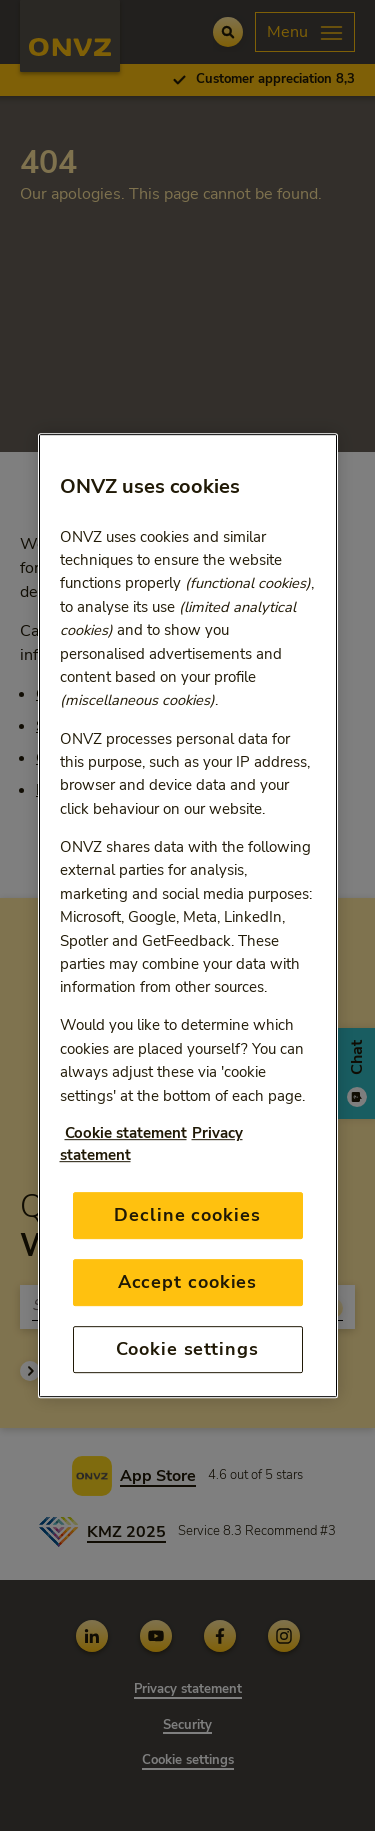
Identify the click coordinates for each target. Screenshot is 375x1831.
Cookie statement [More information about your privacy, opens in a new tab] (126, 1133)
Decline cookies (187, 1215)
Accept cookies (188, 1282)
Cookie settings (187, 1349)
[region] (188, 916)
